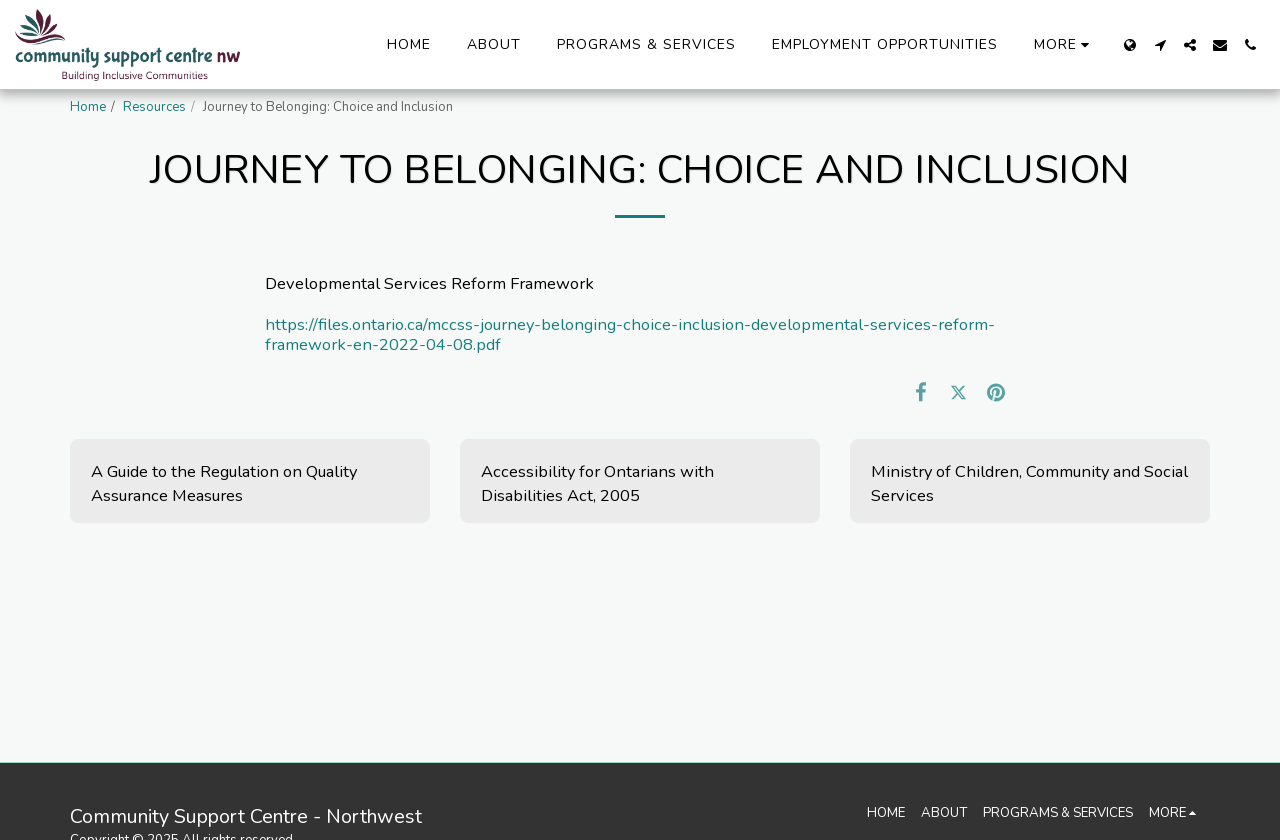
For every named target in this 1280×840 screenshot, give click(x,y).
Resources (154, 107)
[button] (1160, 45)
